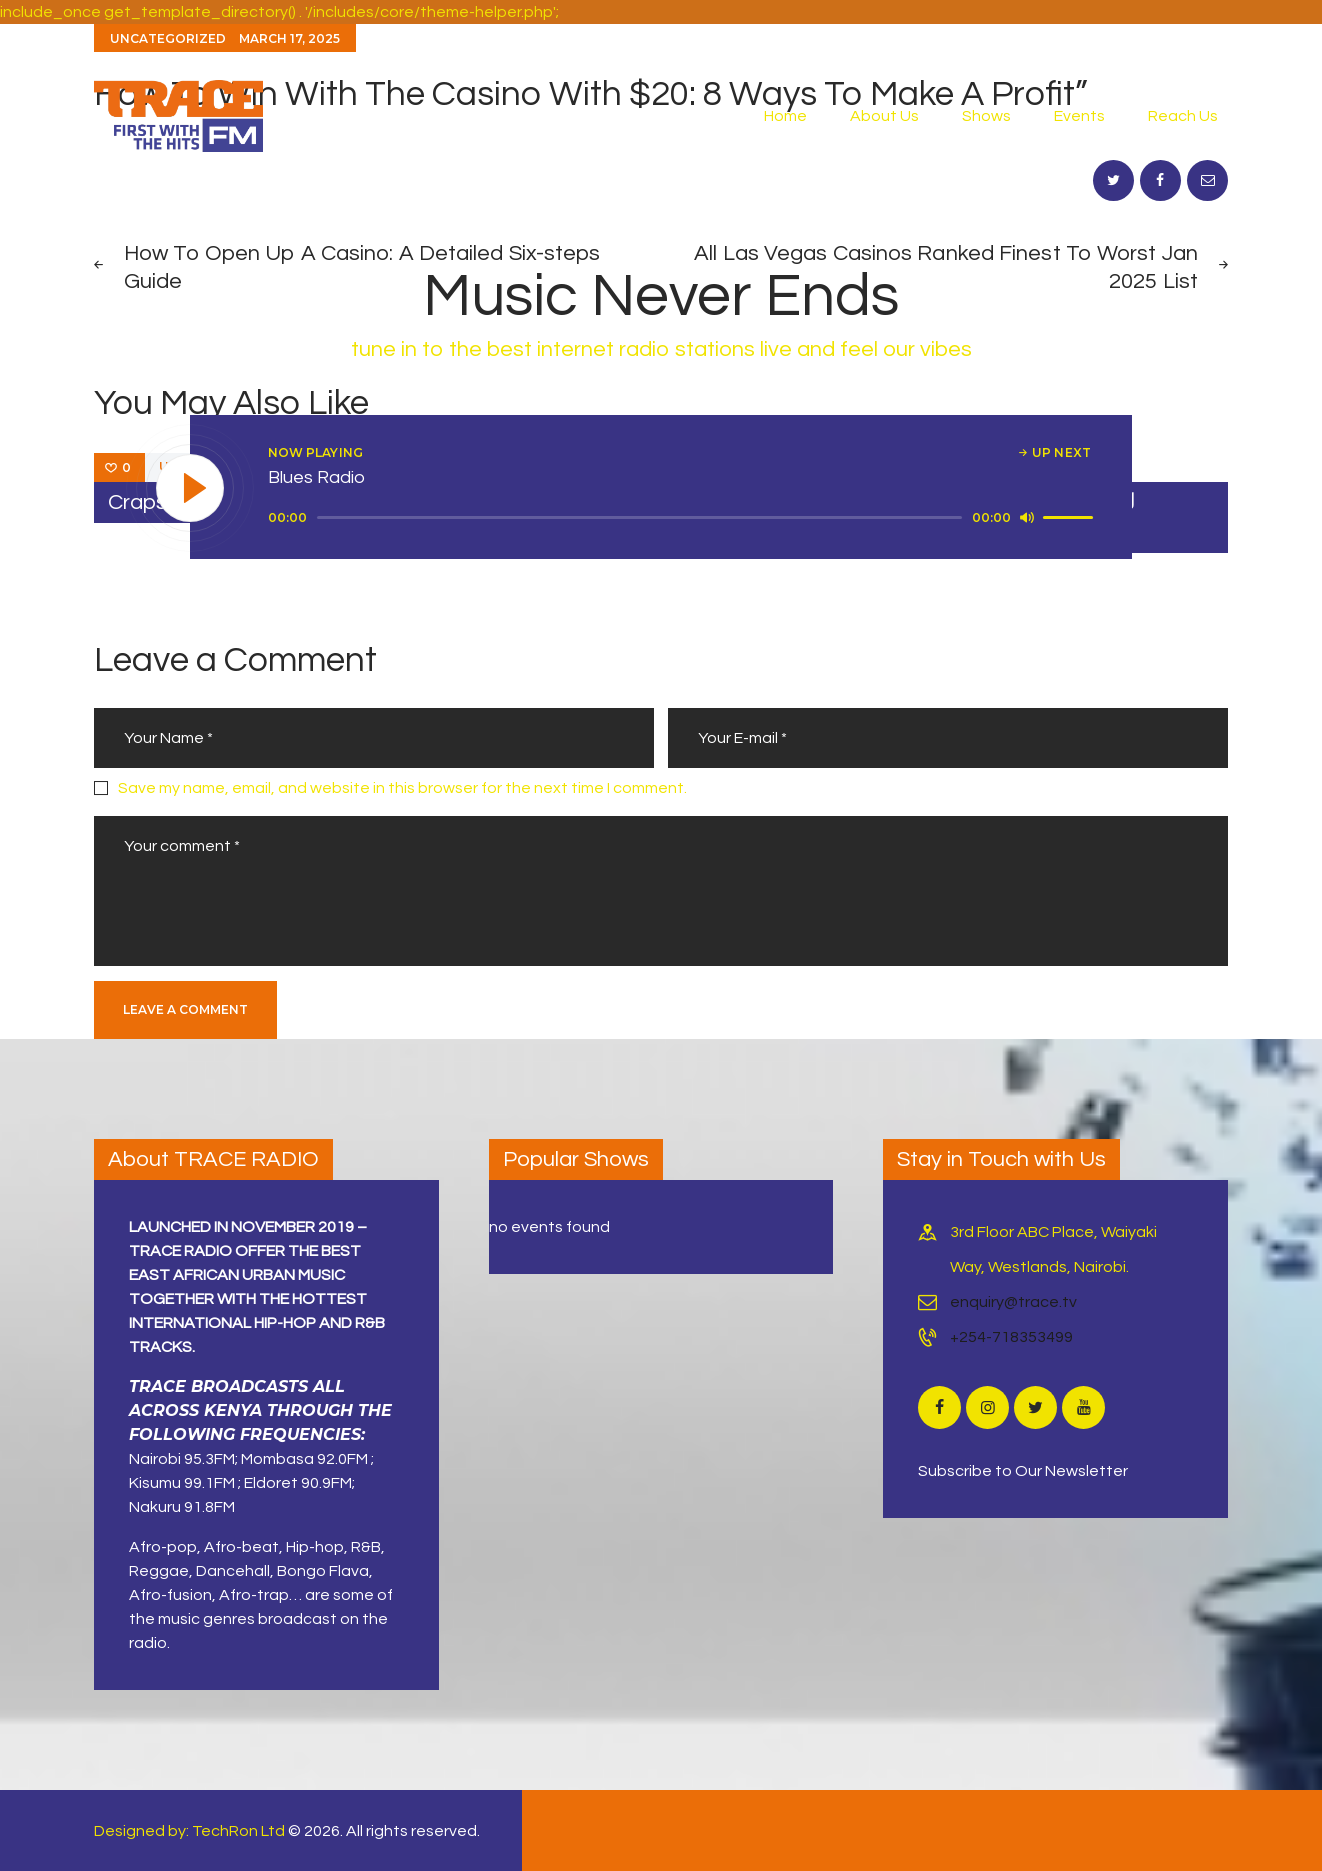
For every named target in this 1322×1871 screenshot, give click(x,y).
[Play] (191, 489)
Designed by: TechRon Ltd (189, 1831)
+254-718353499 (1011, 1337)
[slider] (639, 517)
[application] (683, 518)
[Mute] (1027, 517)
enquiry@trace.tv (1013, 1302)
